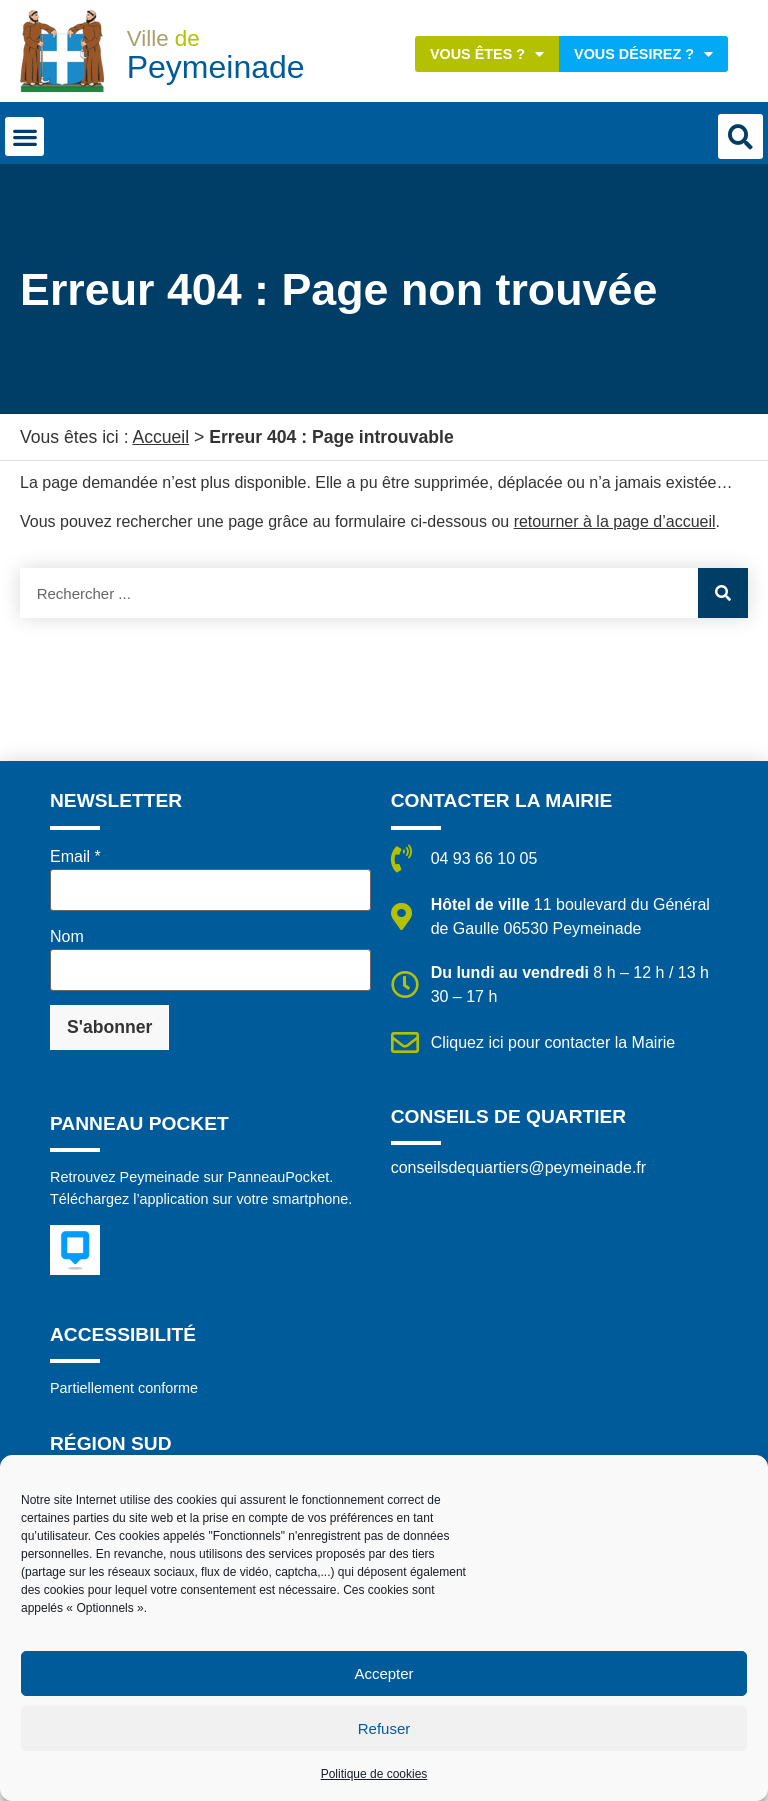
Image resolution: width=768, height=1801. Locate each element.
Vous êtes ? (487, 54)
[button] (24, 136)
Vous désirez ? (643, 54)
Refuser (384, 1728)
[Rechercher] (723, 593)
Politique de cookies (374, 1774)
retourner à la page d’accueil (615, 521)
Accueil (160, 437)
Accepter (383, 1673)
